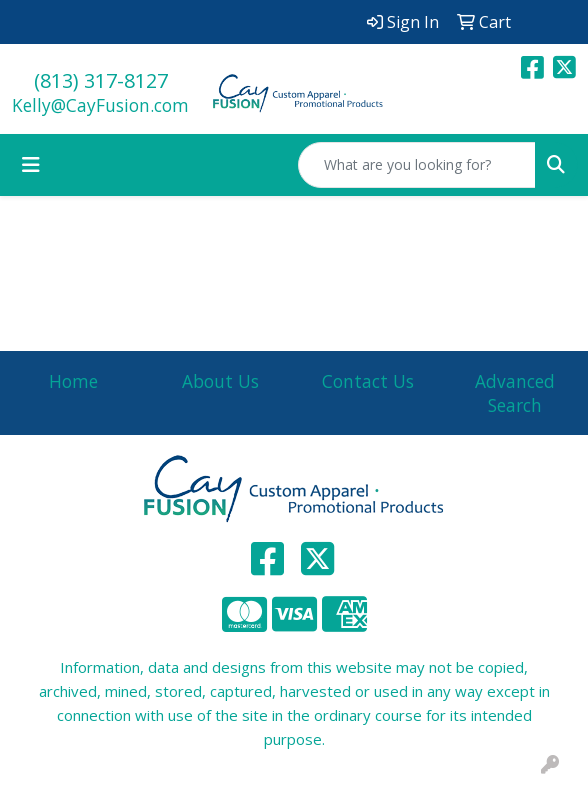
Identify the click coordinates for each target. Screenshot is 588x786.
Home (73, 381)
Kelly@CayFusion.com (100, 105)
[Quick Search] (417, 165)
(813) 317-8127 (101, 80)
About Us (220, 381)
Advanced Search (515, 393)
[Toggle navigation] (31, 165)
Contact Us (368, 381)
